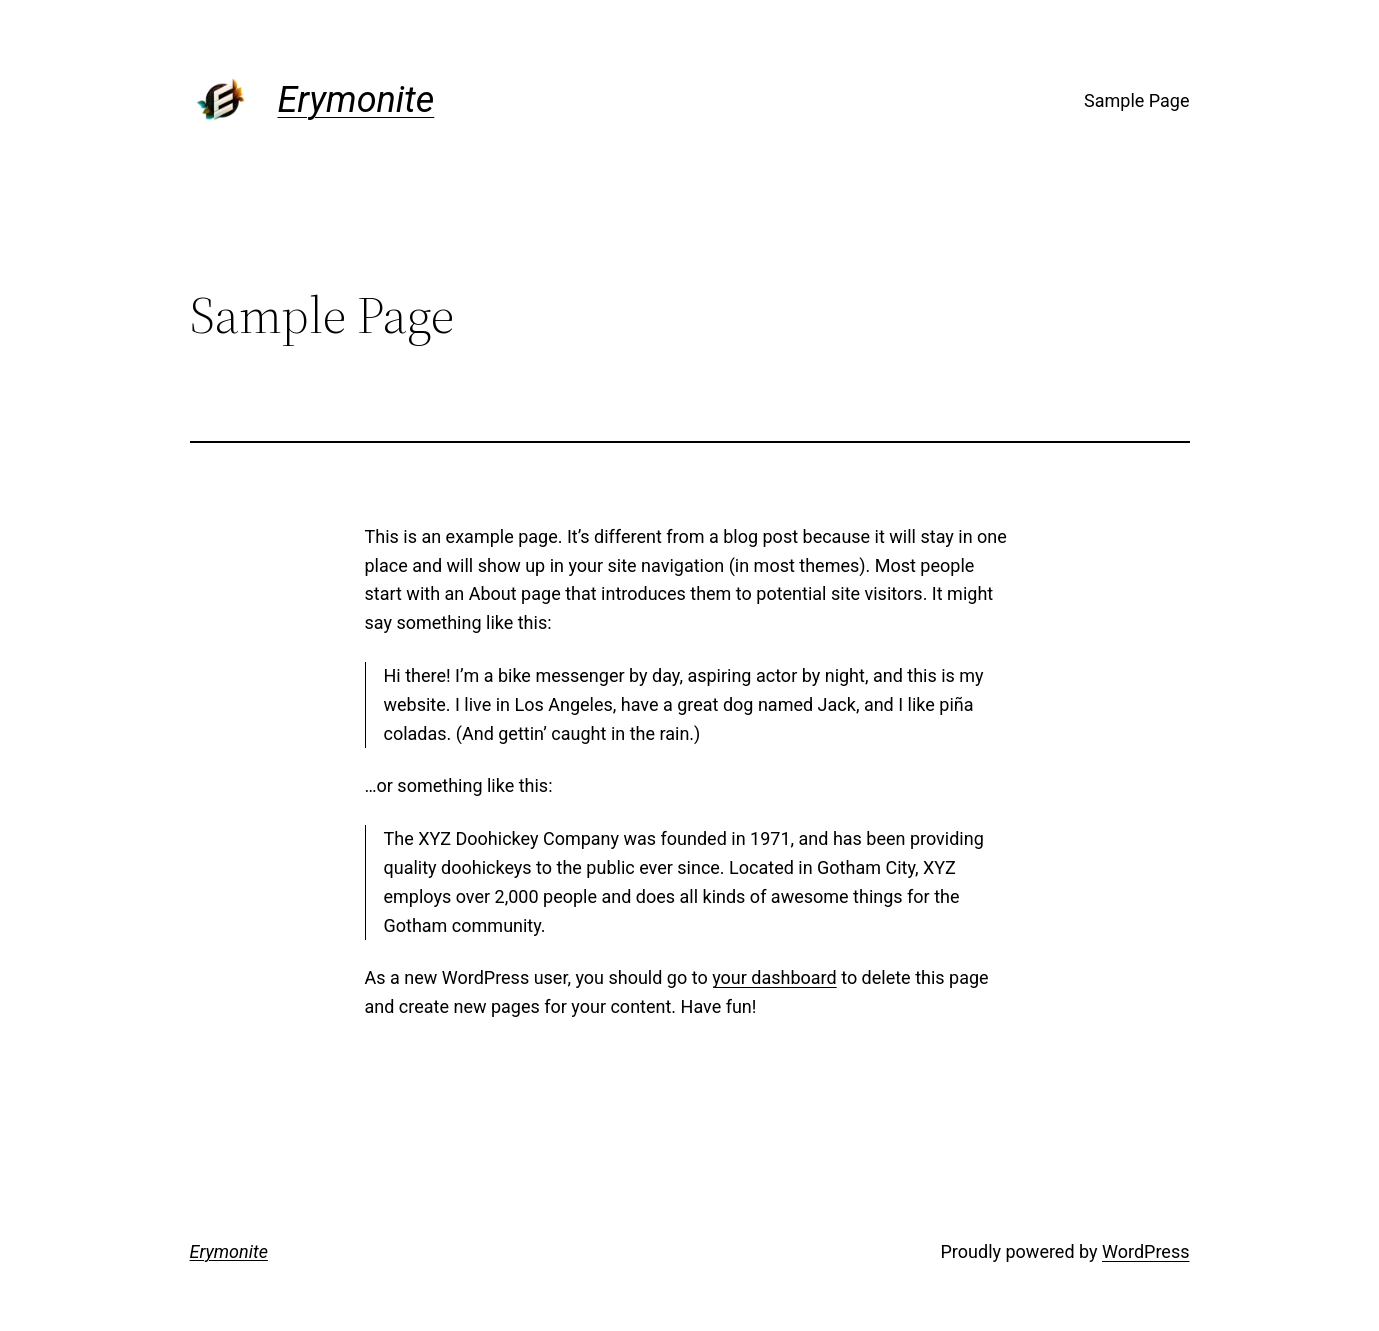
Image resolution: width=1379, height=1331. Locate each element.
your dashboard (774, 977)
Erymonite (356, 100)
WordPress (1145, 1251)
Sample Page (1136, 100)
